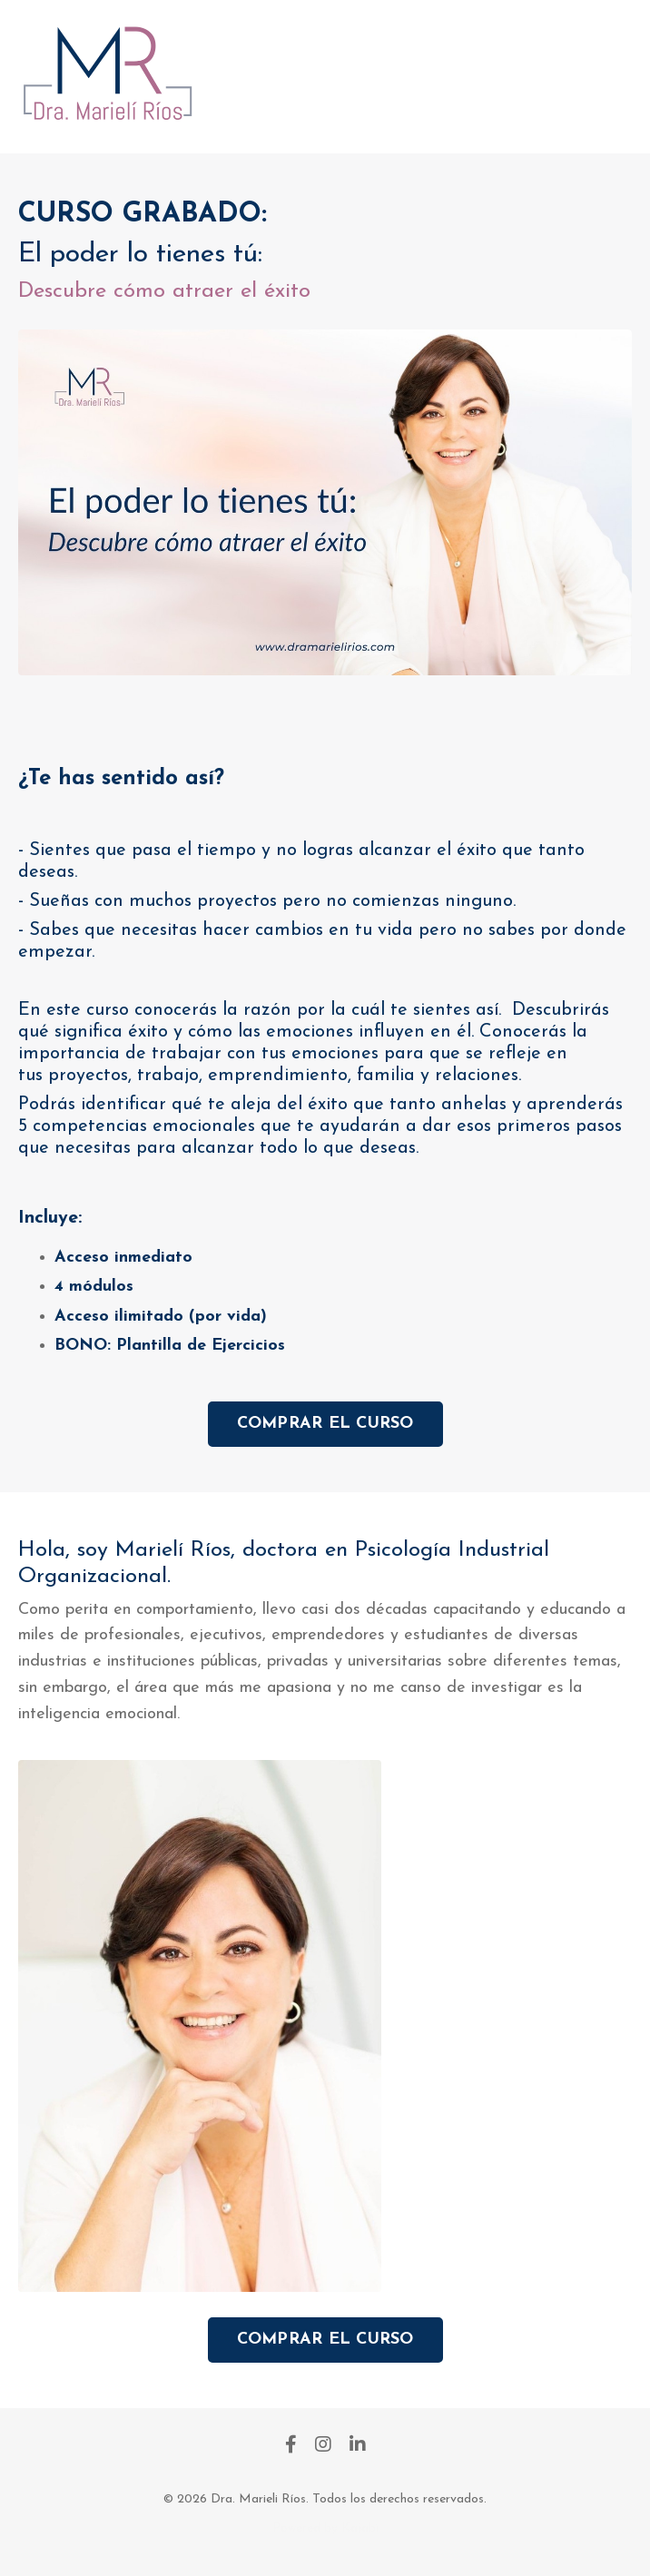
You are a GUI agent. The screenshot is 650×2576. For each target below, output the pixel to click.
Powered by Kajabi (325, 2528)
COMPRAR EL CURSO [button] (325, 1423)
